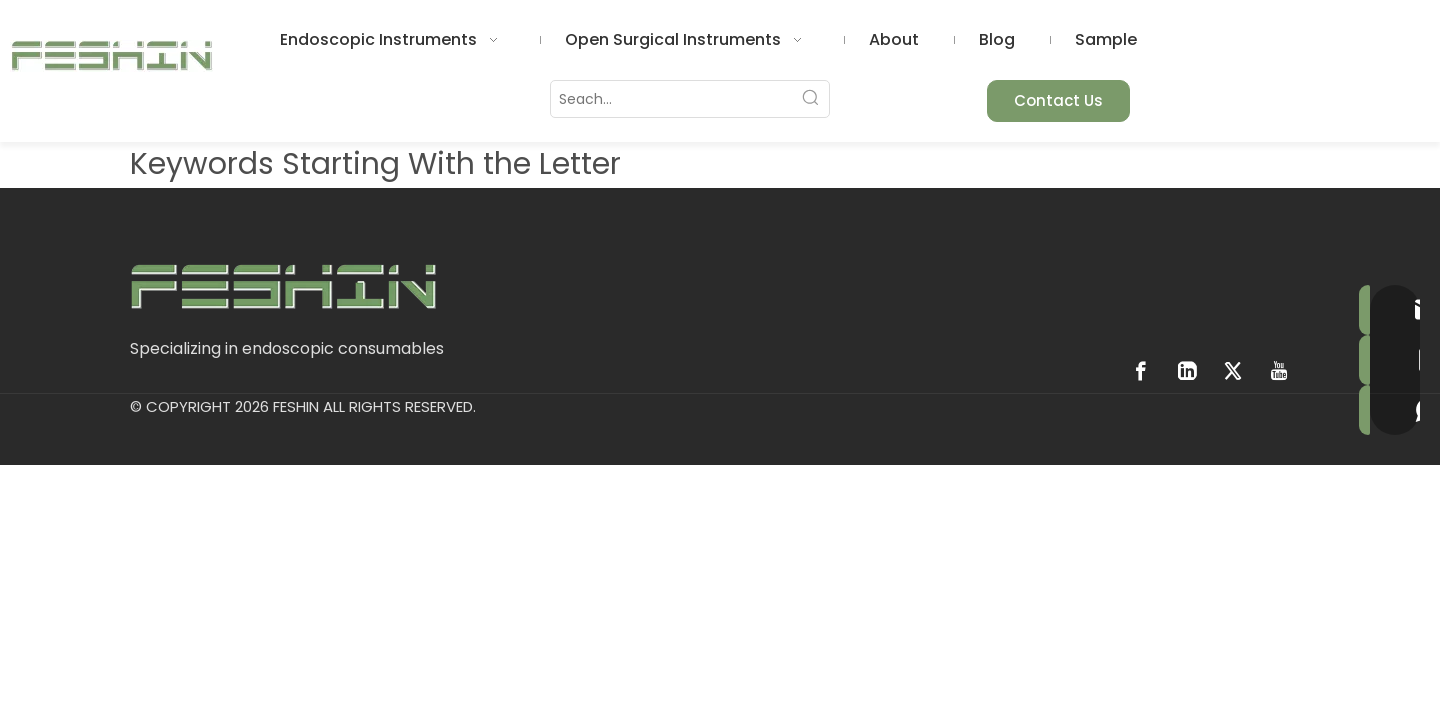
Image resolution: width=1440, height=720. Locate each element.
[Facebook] (1141, 371)
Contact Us (1058, 100)
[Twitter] (1233, 371)
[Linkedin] (1187, 371)
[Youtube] (1279, 371)
